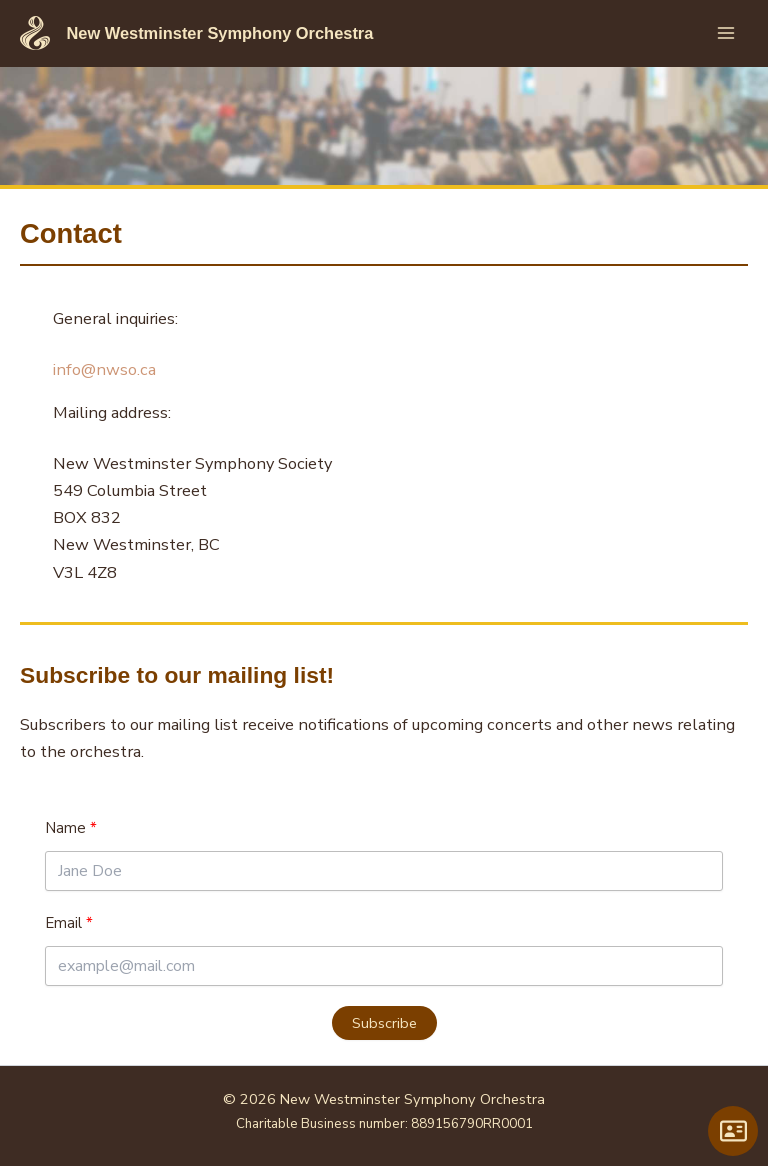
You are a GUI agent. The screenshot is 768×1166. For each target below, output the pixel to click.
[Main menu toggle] (725, 33)
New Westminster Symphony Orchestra (219, 33)
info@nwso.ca (104, 369)
